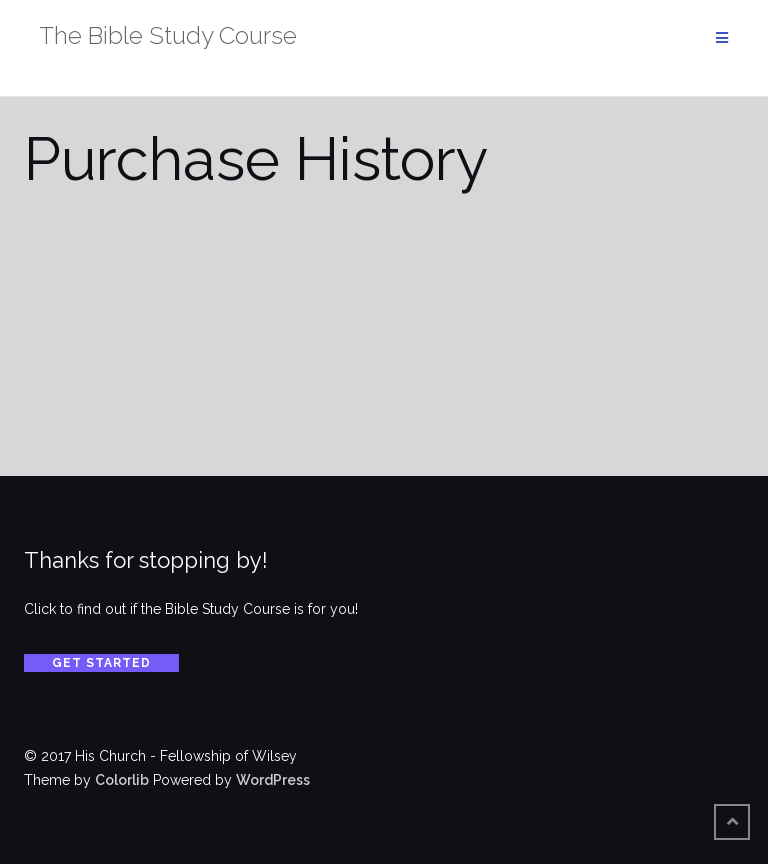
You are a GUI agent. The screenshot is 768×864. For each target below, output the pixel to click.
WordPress (273, 780)
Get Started (101, 663)
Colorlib (122, 780)
